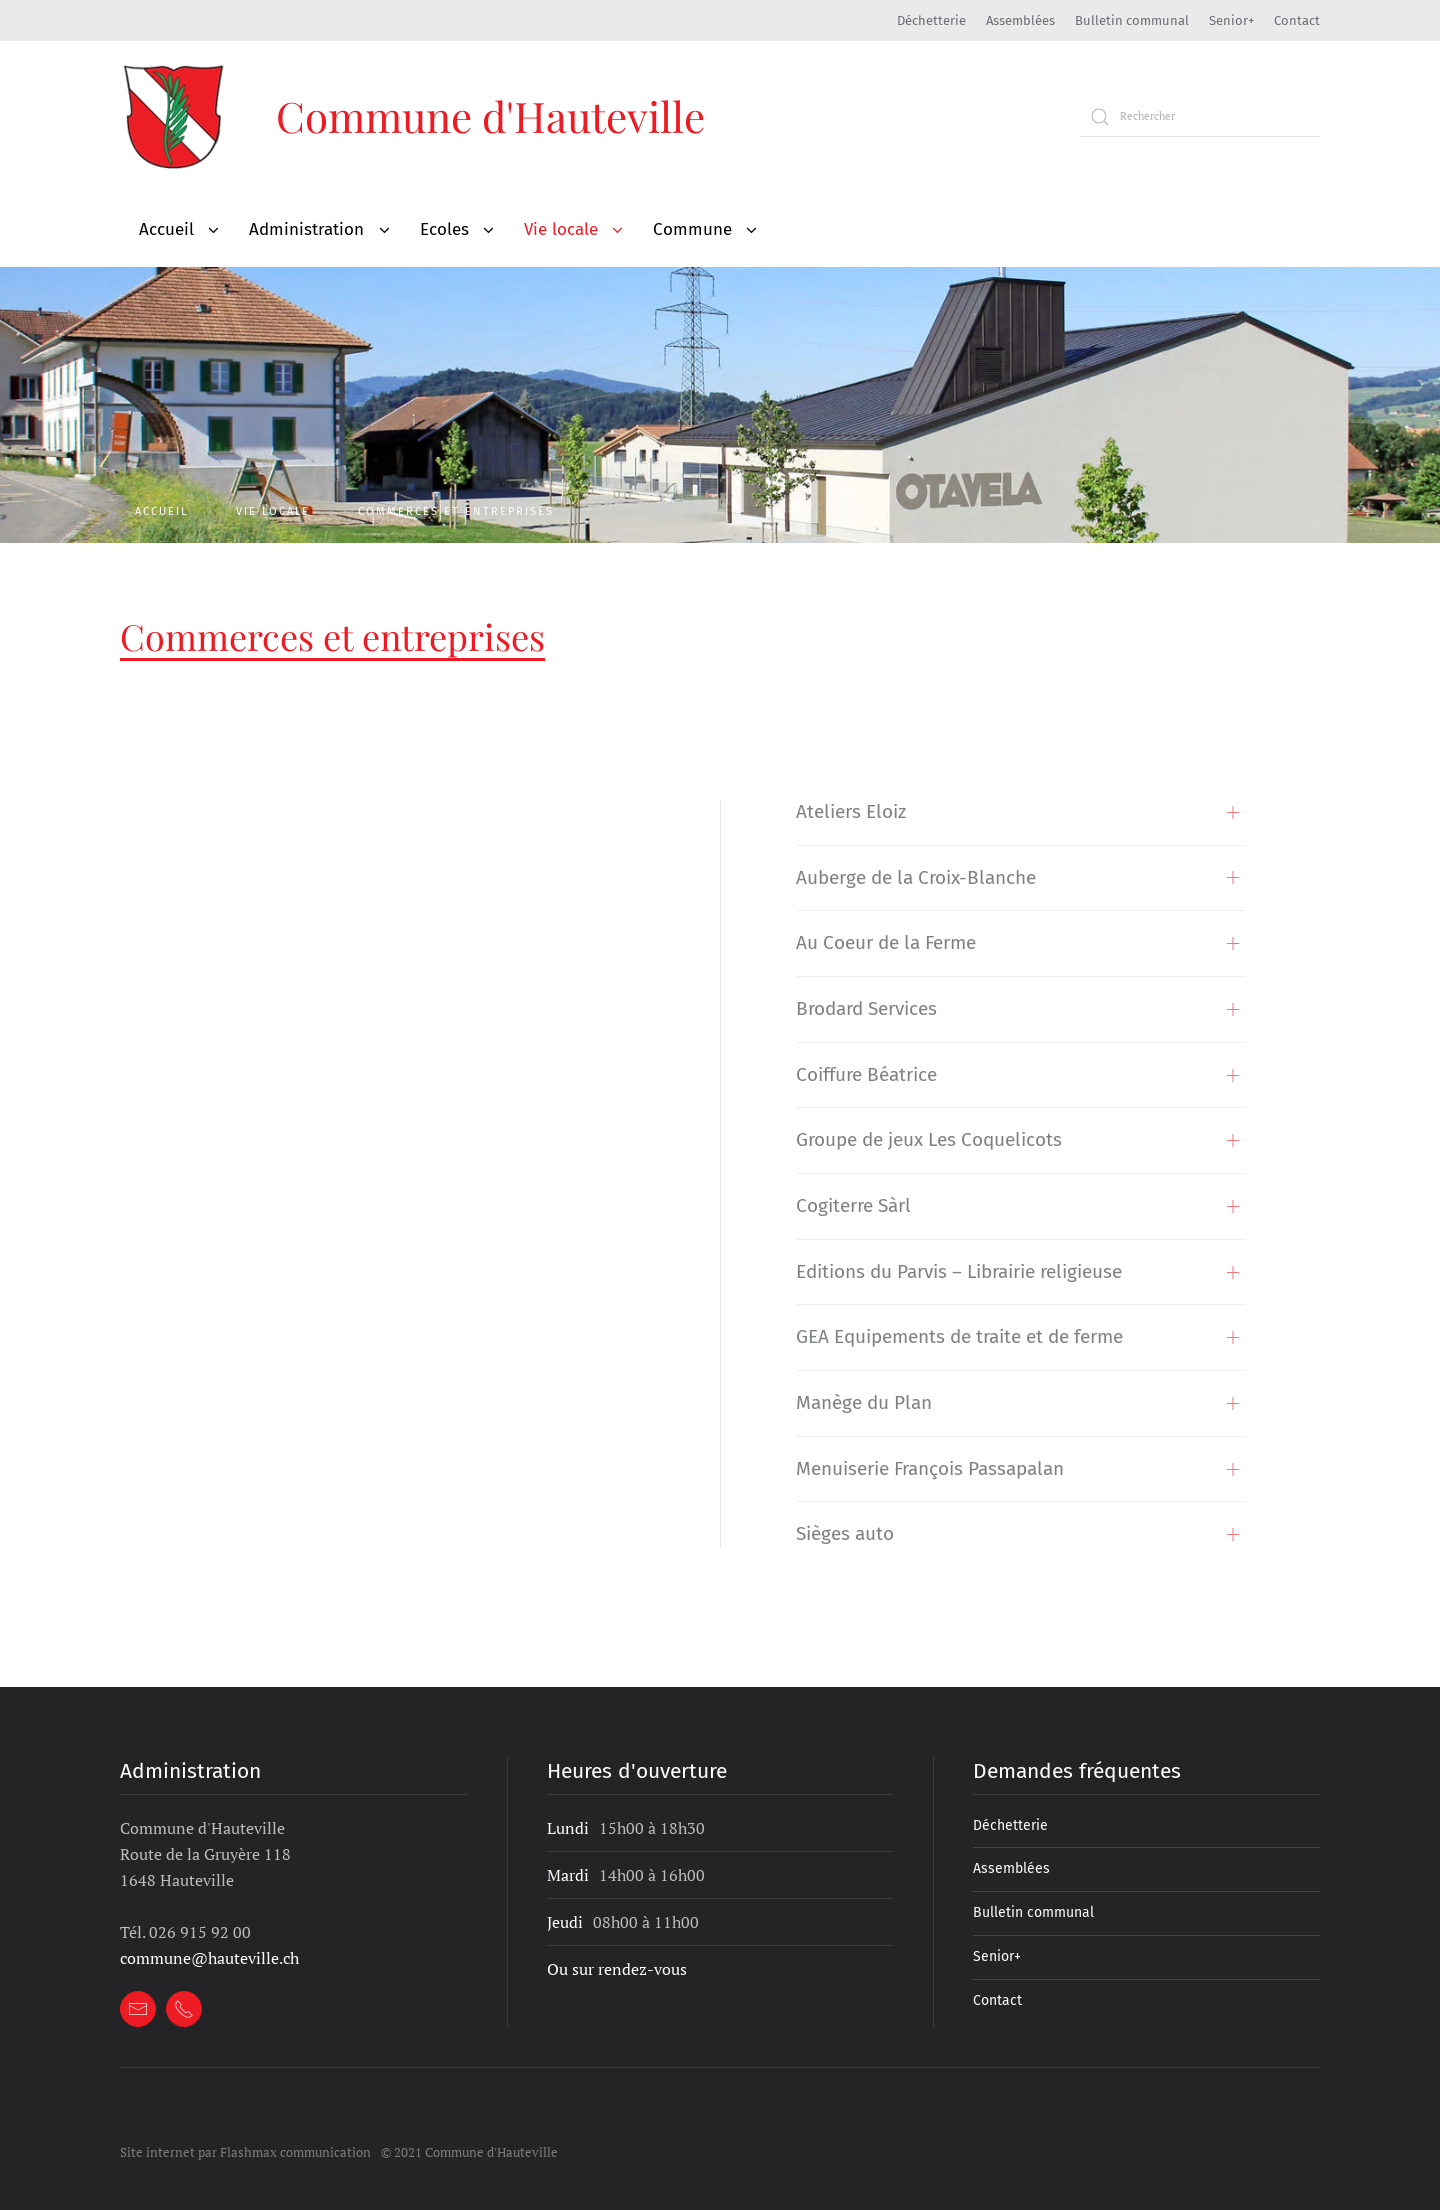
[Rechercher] (1200, 117)
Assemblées (1020, 20)
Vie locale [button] (561, 229)
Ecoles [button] (444, 229)
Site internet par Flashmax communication (245, 2152)
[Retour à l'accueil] (175, 116)
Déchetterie (931, 20)
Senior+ (1231, 20)
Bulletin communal (1132, 20)
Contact (1297, 20)
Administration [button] (306, 229)
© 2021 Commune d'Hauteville (469, 2152)
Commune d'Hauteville (490, 116)
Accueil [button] (166, 229)
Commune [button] (692, 229)
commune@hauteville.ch (209, 1958)
